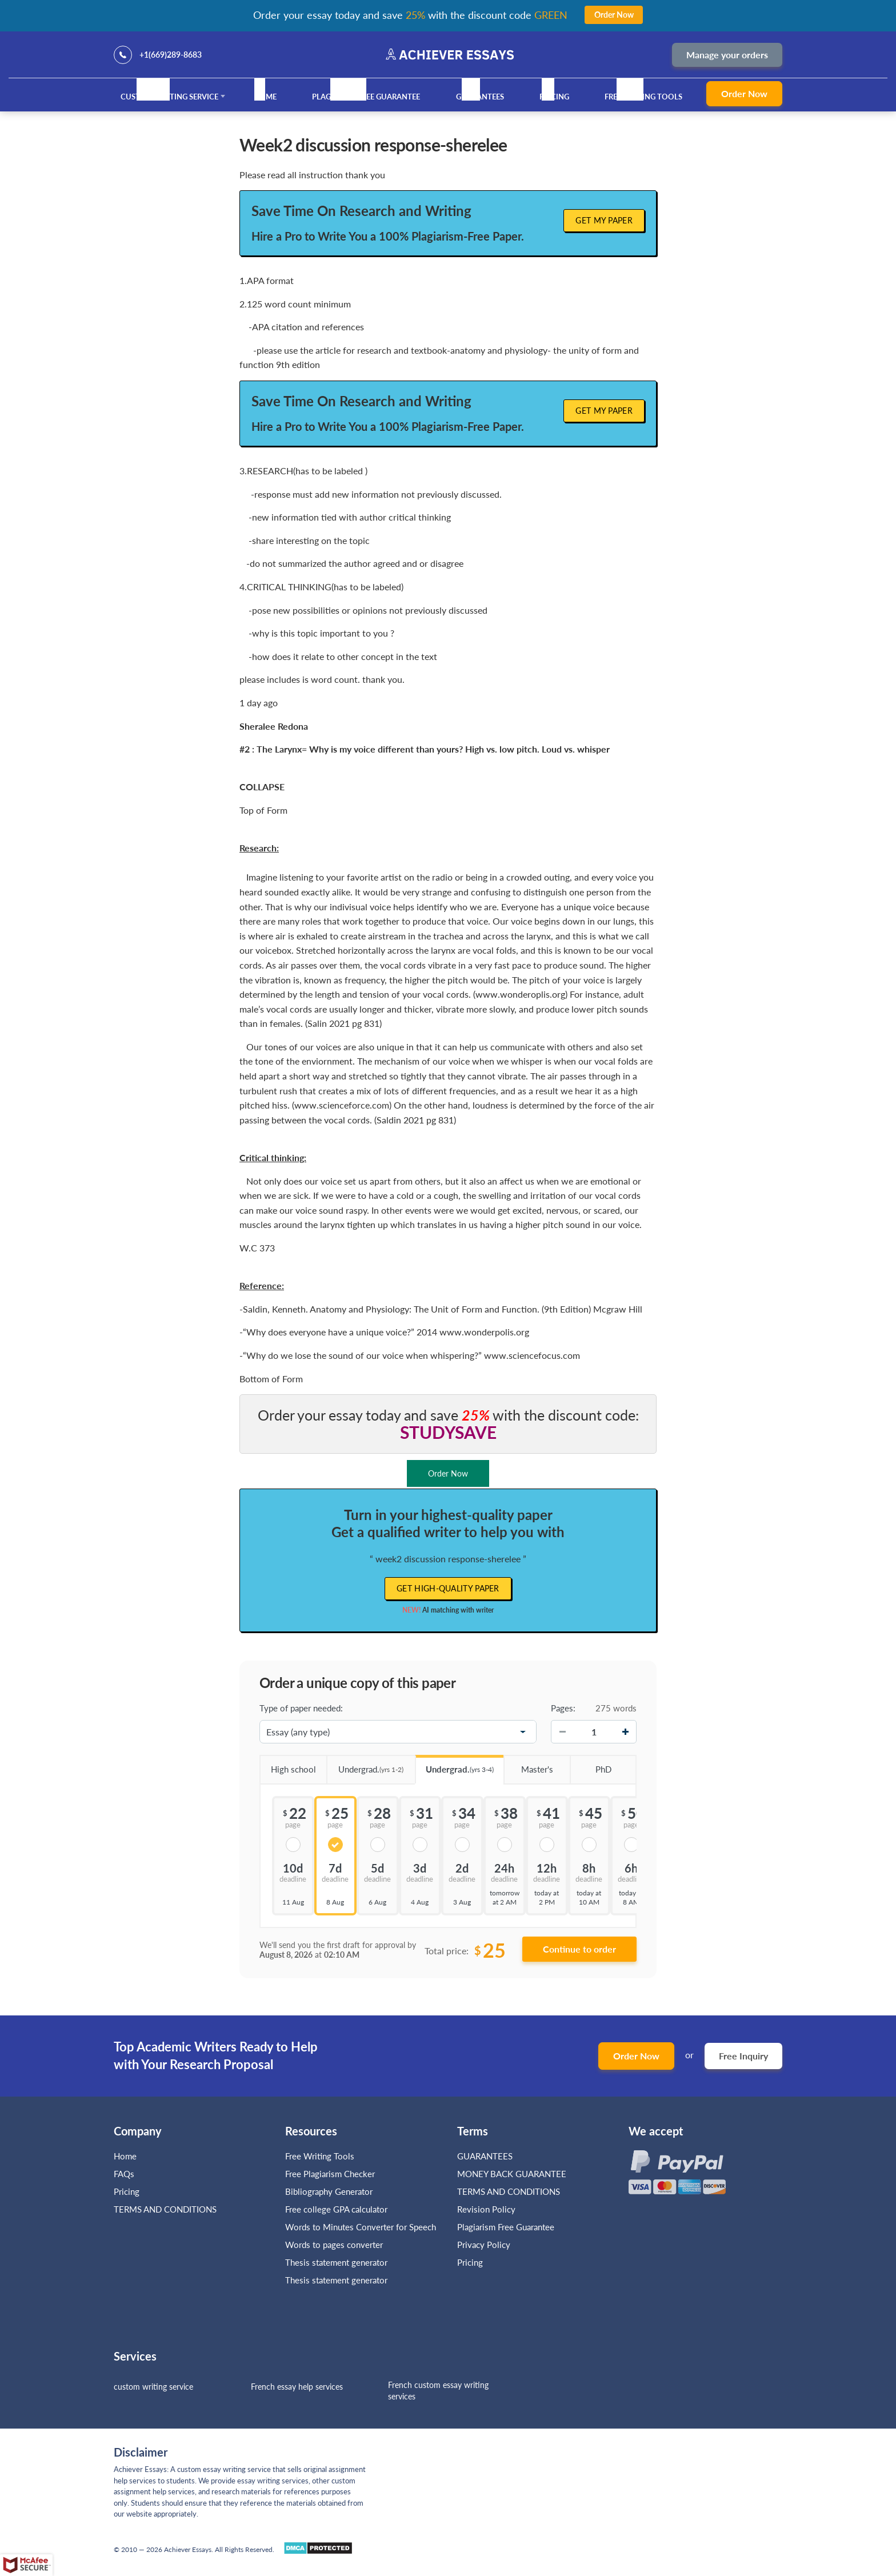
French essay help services (297, 2386)
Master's (528, 1765)
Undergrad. (365, 1765)
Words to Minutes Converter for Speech (360, 2227)
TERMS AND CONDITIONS (166, 2209)
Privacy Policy (483, 2244)
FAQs (124, 2174)
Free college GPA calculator (336, 2209)
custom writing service (153, 2386)
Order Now (744, 93)
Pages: (563, 1708)
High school (287, 1765)
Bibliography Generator (329, 2191)
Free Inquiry (743, 2055)
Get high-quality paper (448, 1588)
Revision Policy (486, 2209)
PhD (590, 1765)
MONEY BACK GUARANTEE (511, 2174)
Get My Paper (604, 220)
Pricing (554, 96)
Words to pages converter (334, 2244)
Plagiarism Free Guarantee (366, 96)
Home (265, 96)
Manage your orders (727, 54)
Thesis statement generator (336, 2262)
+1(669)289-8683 (170, 54)
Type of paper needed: (301, 1708)
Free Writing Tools (643, 96)
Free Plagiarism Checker (330, 2174)
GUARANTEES (480, 96)
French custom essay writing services (438, 2390)
